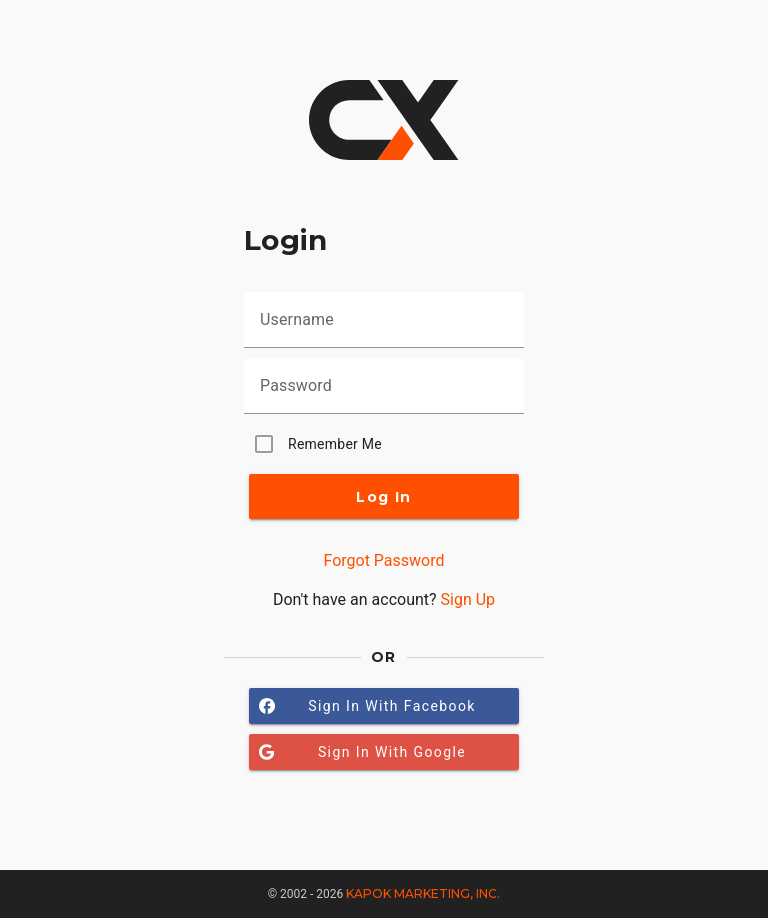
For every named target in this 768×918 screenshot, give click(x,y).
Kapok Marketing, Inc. (423, 893)
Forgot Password (383, 560)
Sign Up (468, 599)
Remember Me (335, 444)
